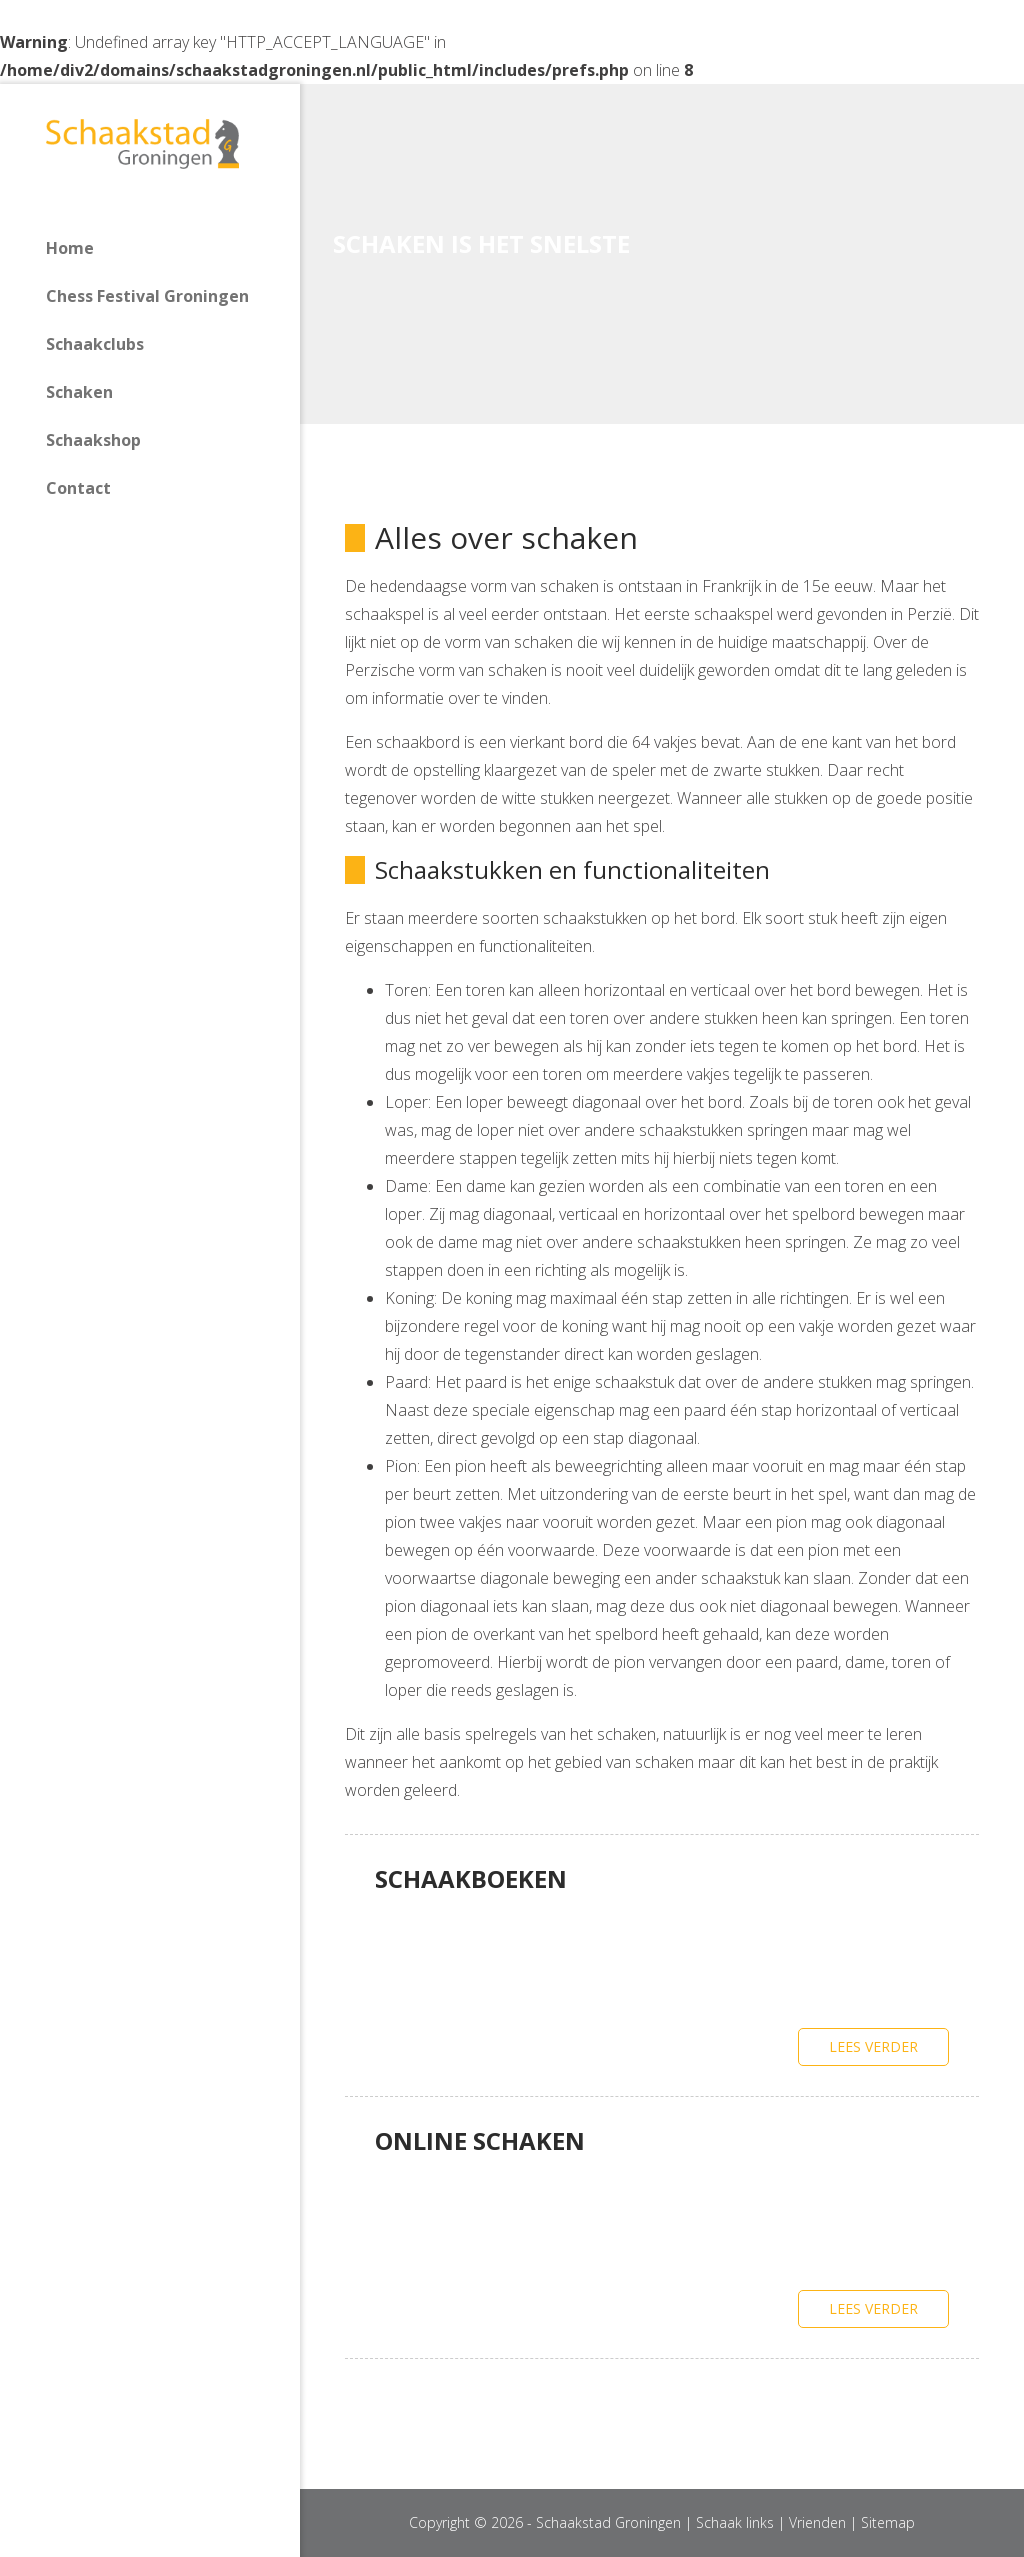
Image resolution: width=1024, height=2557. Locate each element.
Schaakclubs (95, 344)
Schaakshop (93, 440)
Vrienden (817, 2522)
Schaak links (735, 2522)
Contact (78, 488)
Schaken (79, 392)
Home (70, 248)
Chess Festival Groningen (147, 296)
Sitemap (888, 2522)
